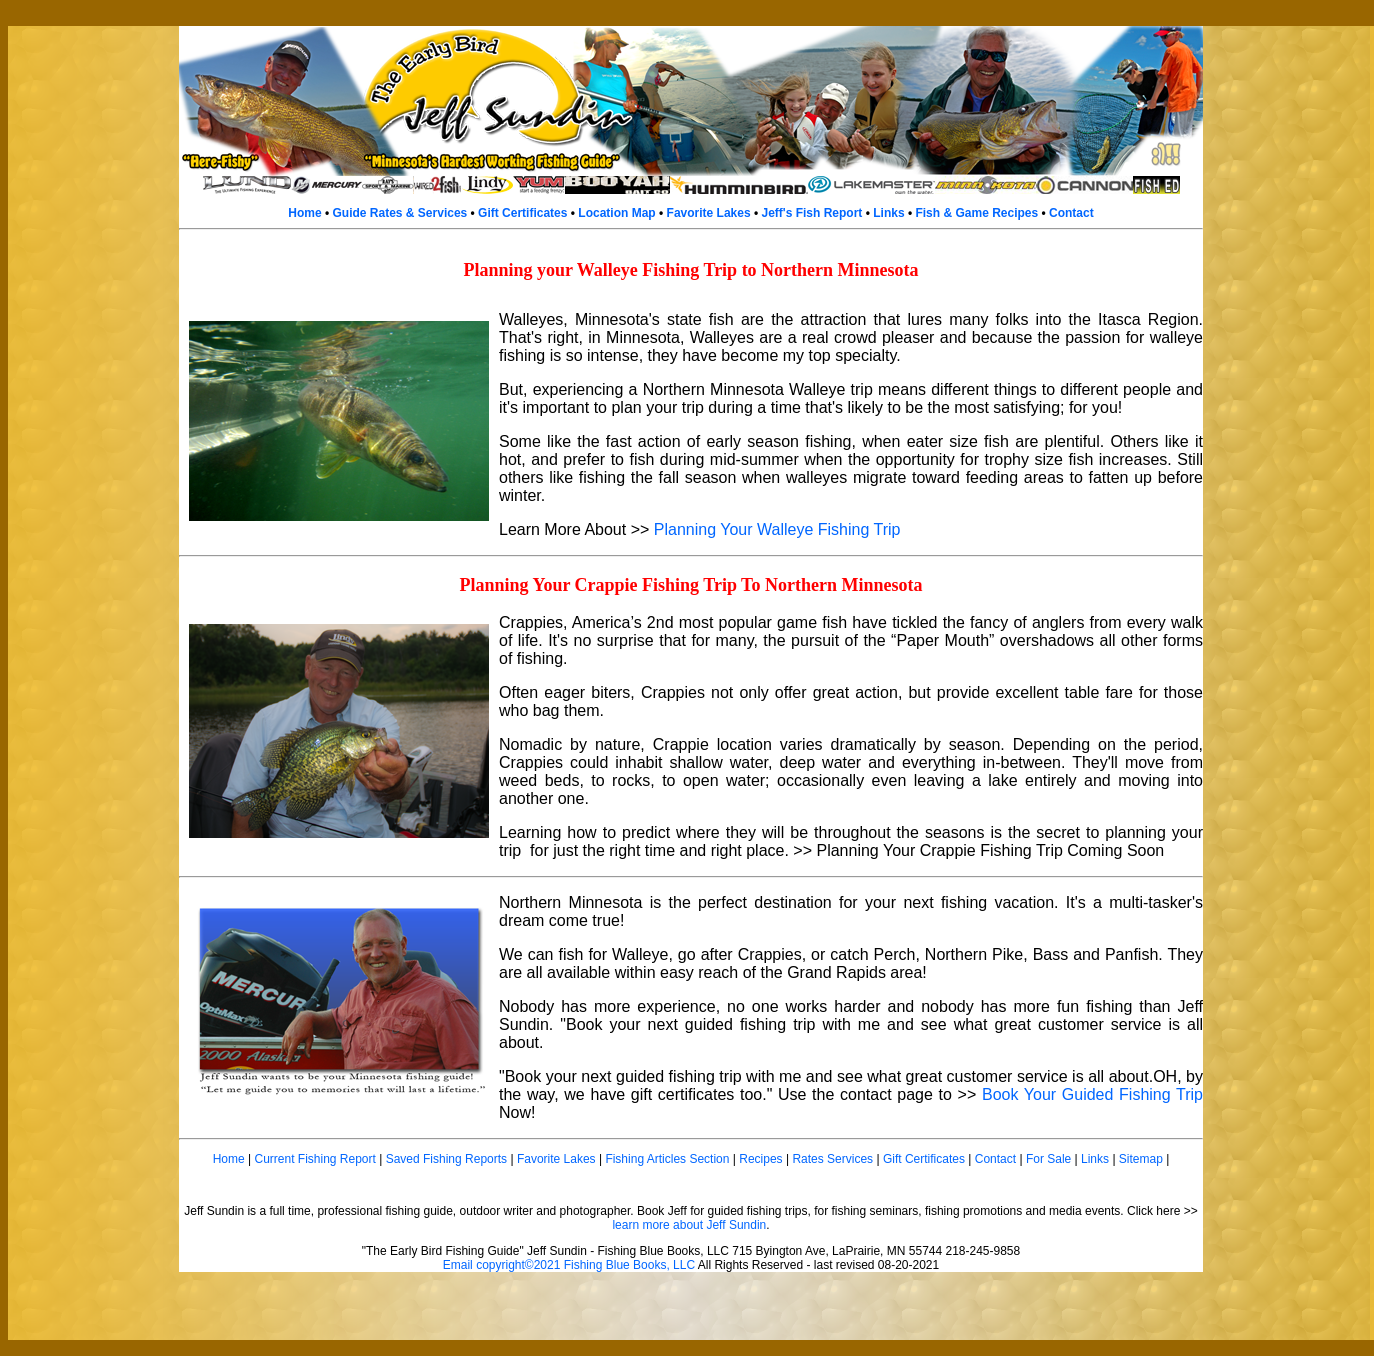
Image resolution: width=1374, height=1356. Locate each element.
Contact (1071, 213)
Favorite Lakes (709, 213)
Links (888, 213)
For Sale (1048, 1159)
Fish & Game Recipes (976, 213)
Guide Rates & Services (400, 213)
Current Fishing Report (314, 1159)
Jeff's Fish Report (811, 213)
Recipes (760, 1159)
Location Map (616, 213)
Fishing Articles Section (667, 1159)
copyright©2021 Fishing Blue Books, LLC (585, 1265)
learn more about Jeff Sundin (689, 1225)
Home (304, 213)
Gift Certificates (522, 213)
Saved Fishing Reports (446, 1159)
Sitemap (1141, 1159)
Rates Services (832, 1159)
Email (458, 1265)
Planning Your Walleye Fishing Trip (777, 529)
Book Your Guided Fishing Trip (1092, 1094)
